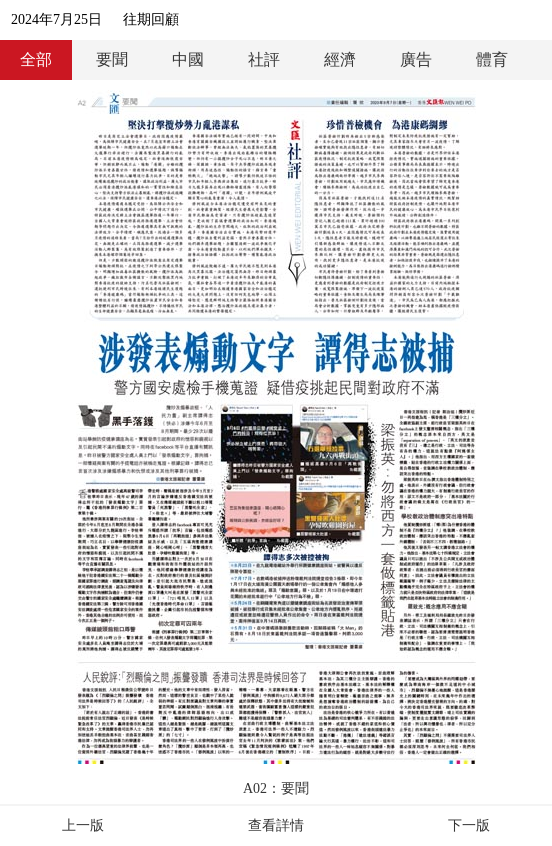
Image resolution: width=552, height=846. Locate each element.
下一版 (469, 825)
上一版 (83, 825)
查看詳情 (276, 825)
